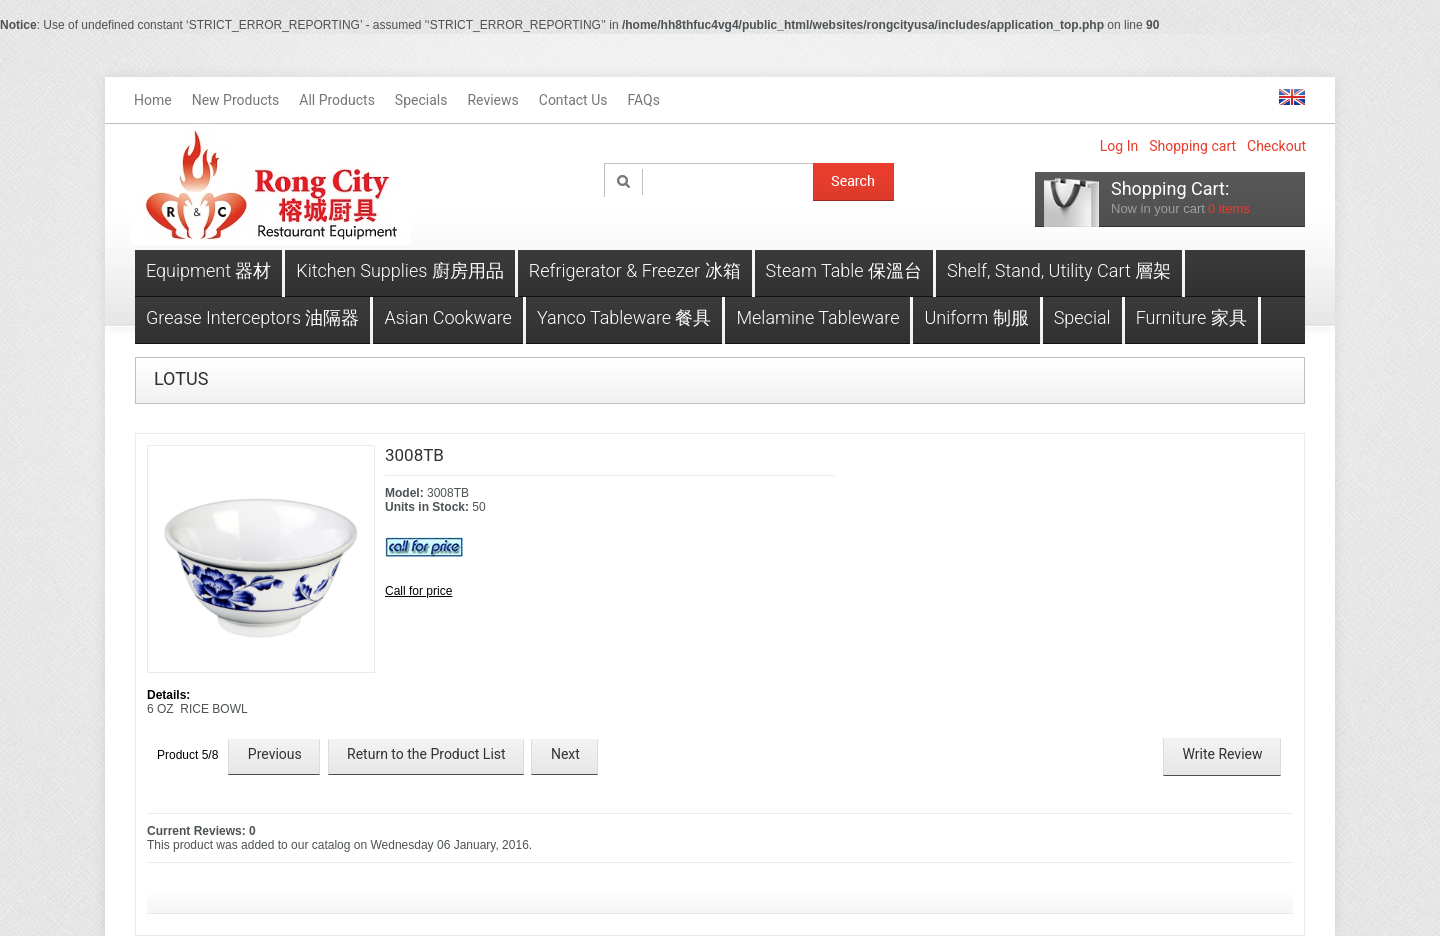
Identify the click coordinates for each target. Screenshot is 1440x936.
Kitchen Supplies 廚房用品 (399, 270)
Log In (1119, 146)
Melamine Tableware (817, 317)
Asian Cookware (447, 317)
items (1229, 208)
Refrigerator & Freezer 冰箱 (635, 270)
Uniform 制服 (976, 317)
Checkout (1276, 146)
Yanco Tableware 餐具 (624, 317)
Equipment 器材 (208, 270)
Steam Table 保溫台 (844, 270)
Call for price (418, 591)
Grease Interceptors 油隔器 (252, 317)
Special (1082, 317)
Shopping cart (1192, 146)
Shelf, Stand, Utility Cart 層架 (1059, 270)
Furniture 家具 (1191, 317)
